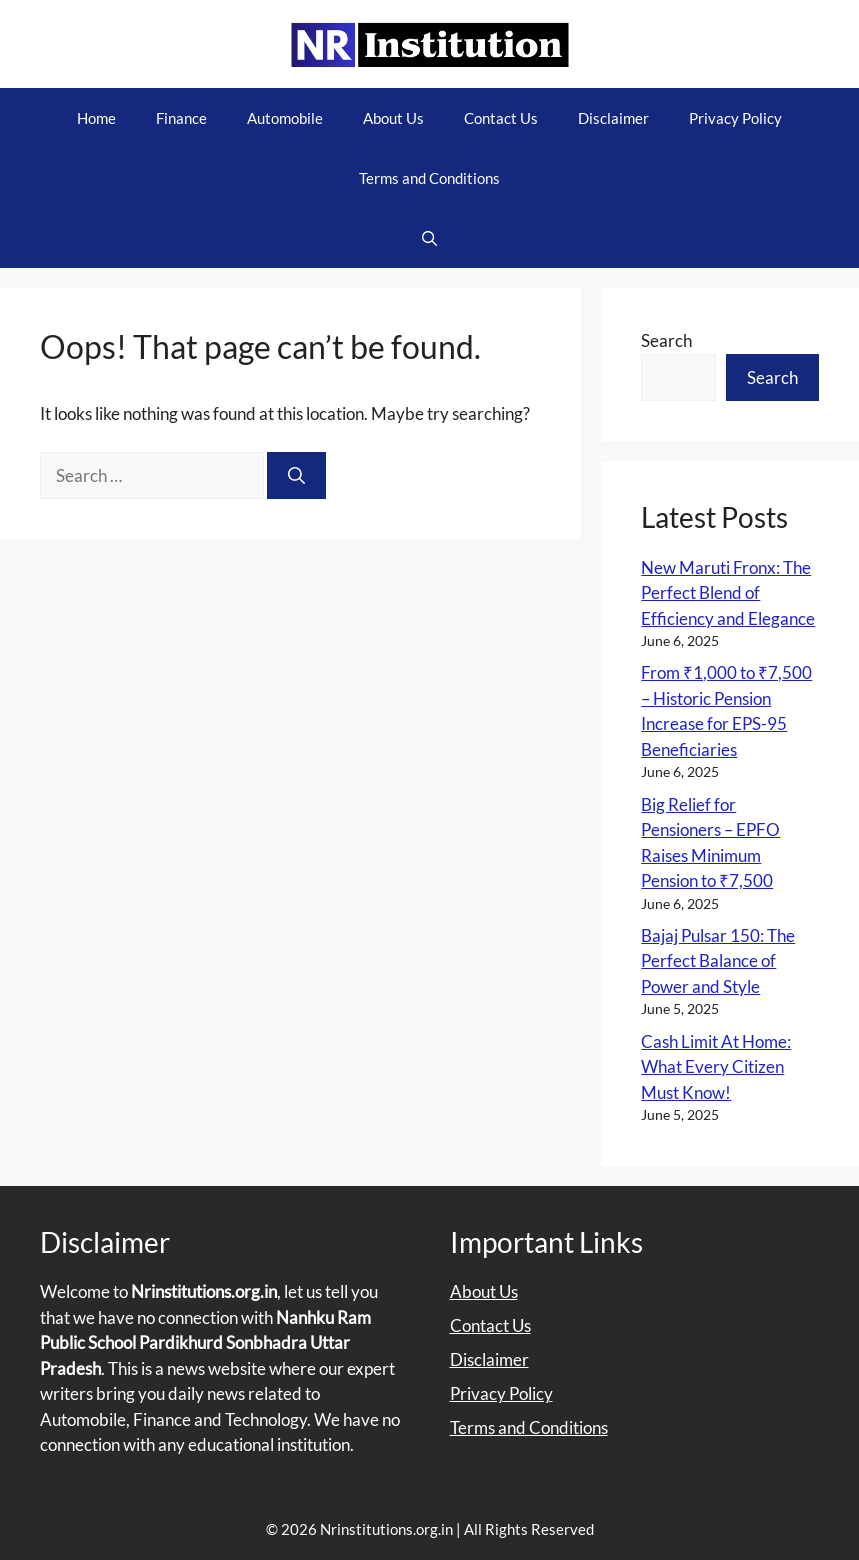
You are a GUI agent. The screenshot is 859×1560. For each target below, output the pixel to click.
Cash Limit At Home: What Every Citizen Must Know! (716, 1067)
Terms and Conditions (429, 178)
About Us (393, 118)
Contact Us (501, 118)
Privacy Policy (735, 118)
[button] (429, 238)
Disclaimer (613, 118)
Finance (181, 118)
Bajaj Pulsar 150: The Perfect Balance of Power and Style (718, 961)
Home (96, 118)
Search (666, 340)
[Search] (296, 476)
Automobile (285, 118)
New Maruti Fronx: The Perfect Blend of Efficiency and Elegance (728, 593)
